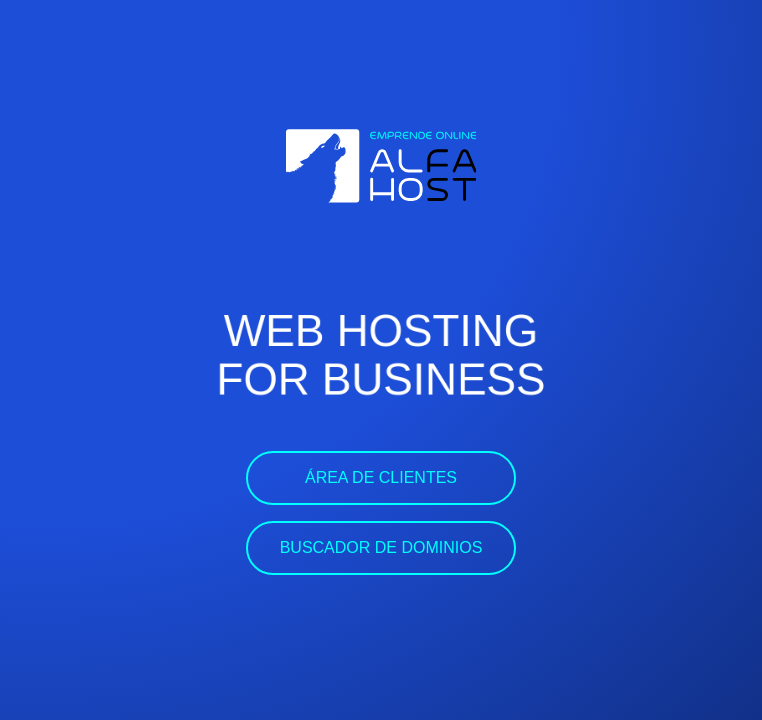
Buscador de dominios (381, 547)
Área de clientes (381, 477)
